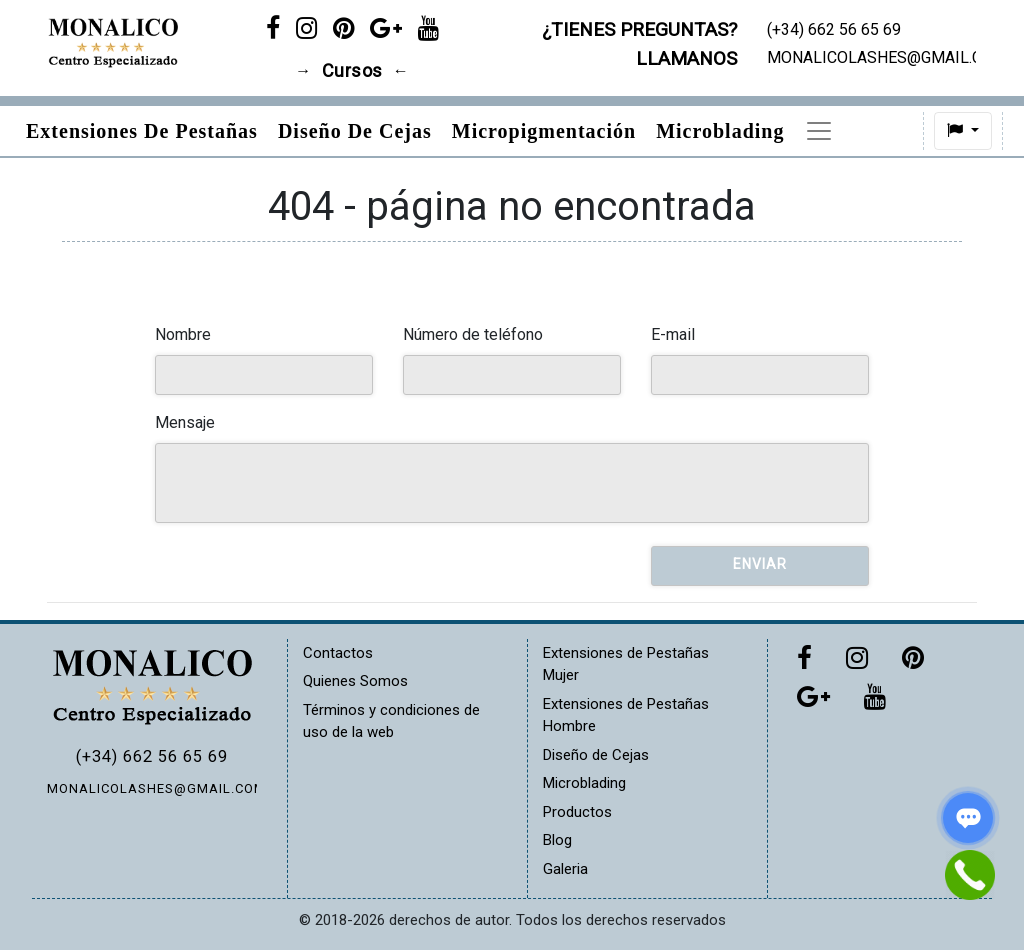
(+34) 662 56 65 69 (152, 756)
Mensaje (185, 422)
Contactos (338, 653)
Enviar (760, 564)
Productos (577, 812)
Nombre (183, 334)
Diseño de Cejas (355, 131)
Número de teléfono (473, 334)
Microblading (720, 131)
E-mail (673, 334)
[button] (908, 131)
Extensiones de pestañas (142, 131)
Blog (557, 840)
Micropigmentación (544, 131)
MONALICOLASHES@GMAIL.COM (152, 788)
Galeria (565, 869)
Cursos (352, 71)
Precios (838, 131)
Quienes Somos (355, 681)
